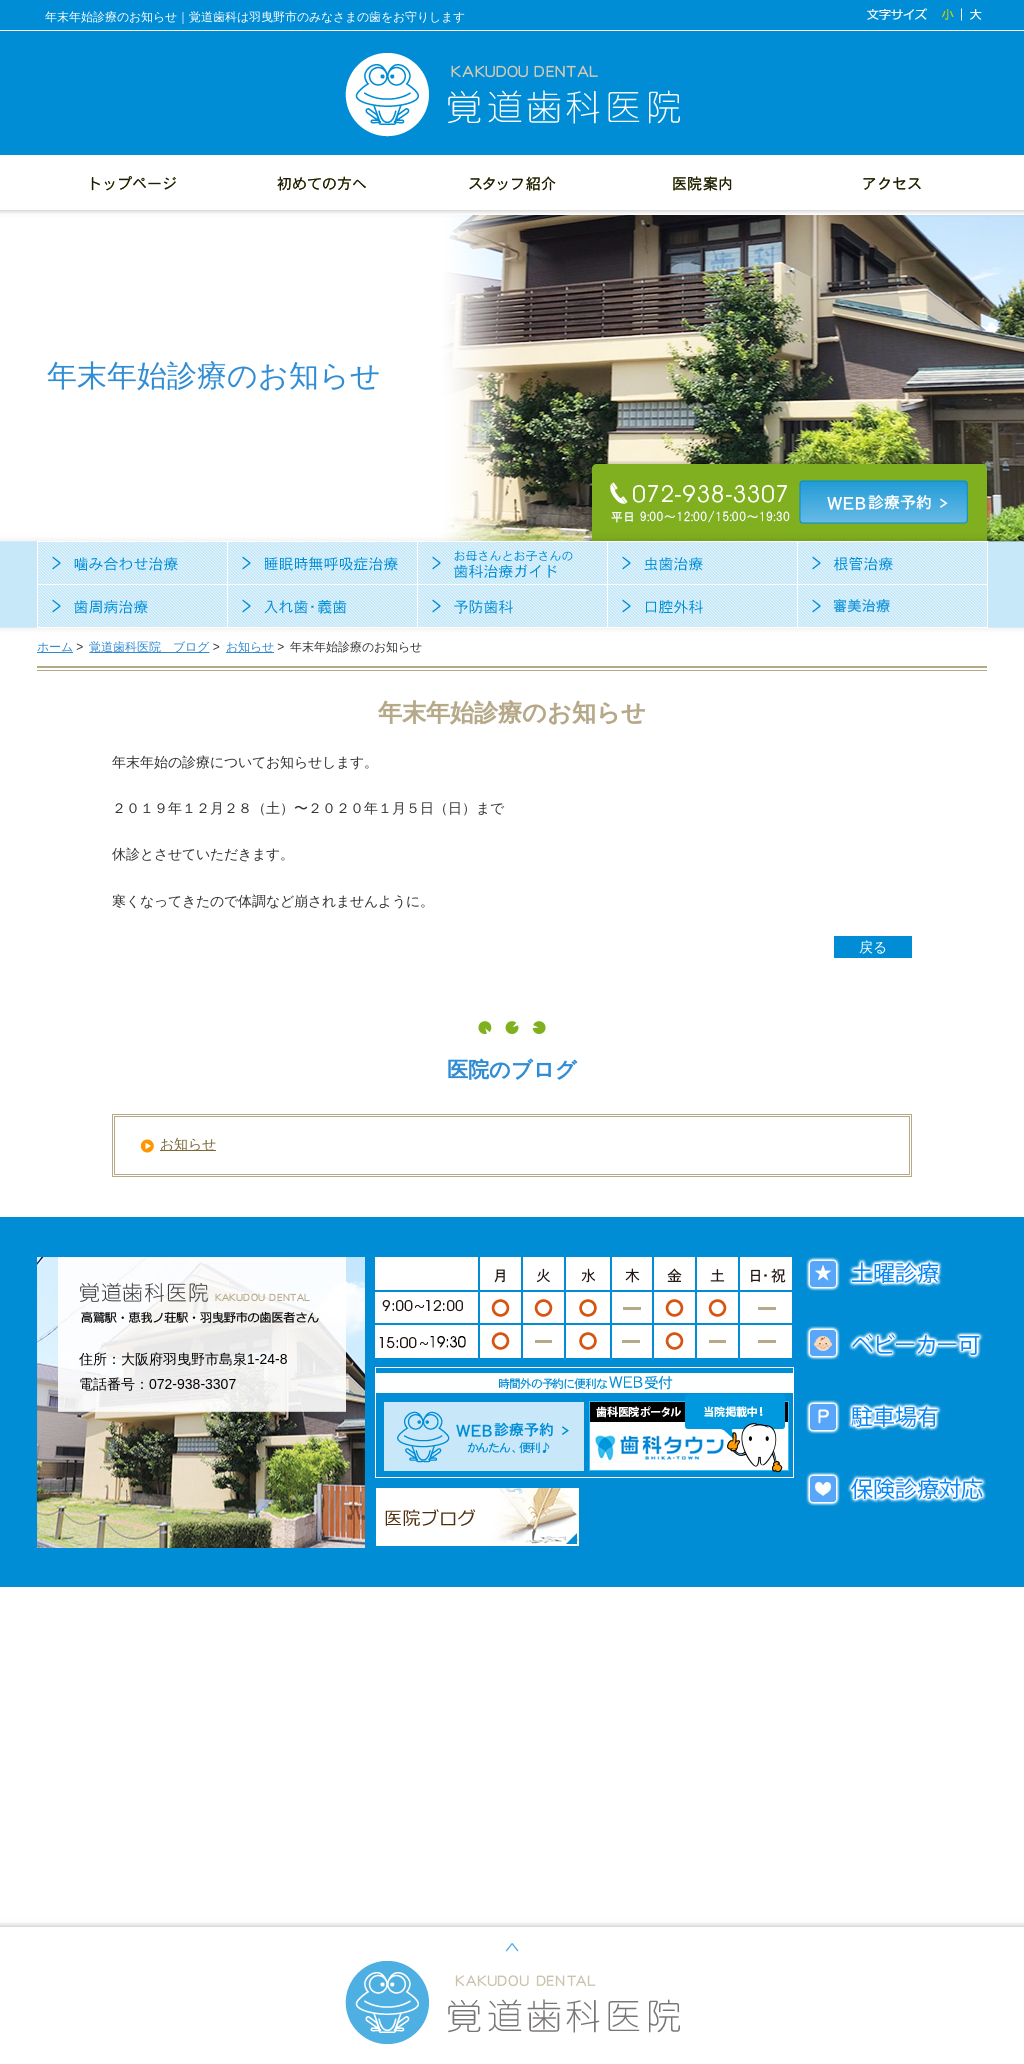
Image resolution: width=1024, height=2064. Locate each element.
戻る (873, 947)
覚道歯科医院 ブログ (149, 647)
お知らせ (250, 647)
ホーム (55, 647)
